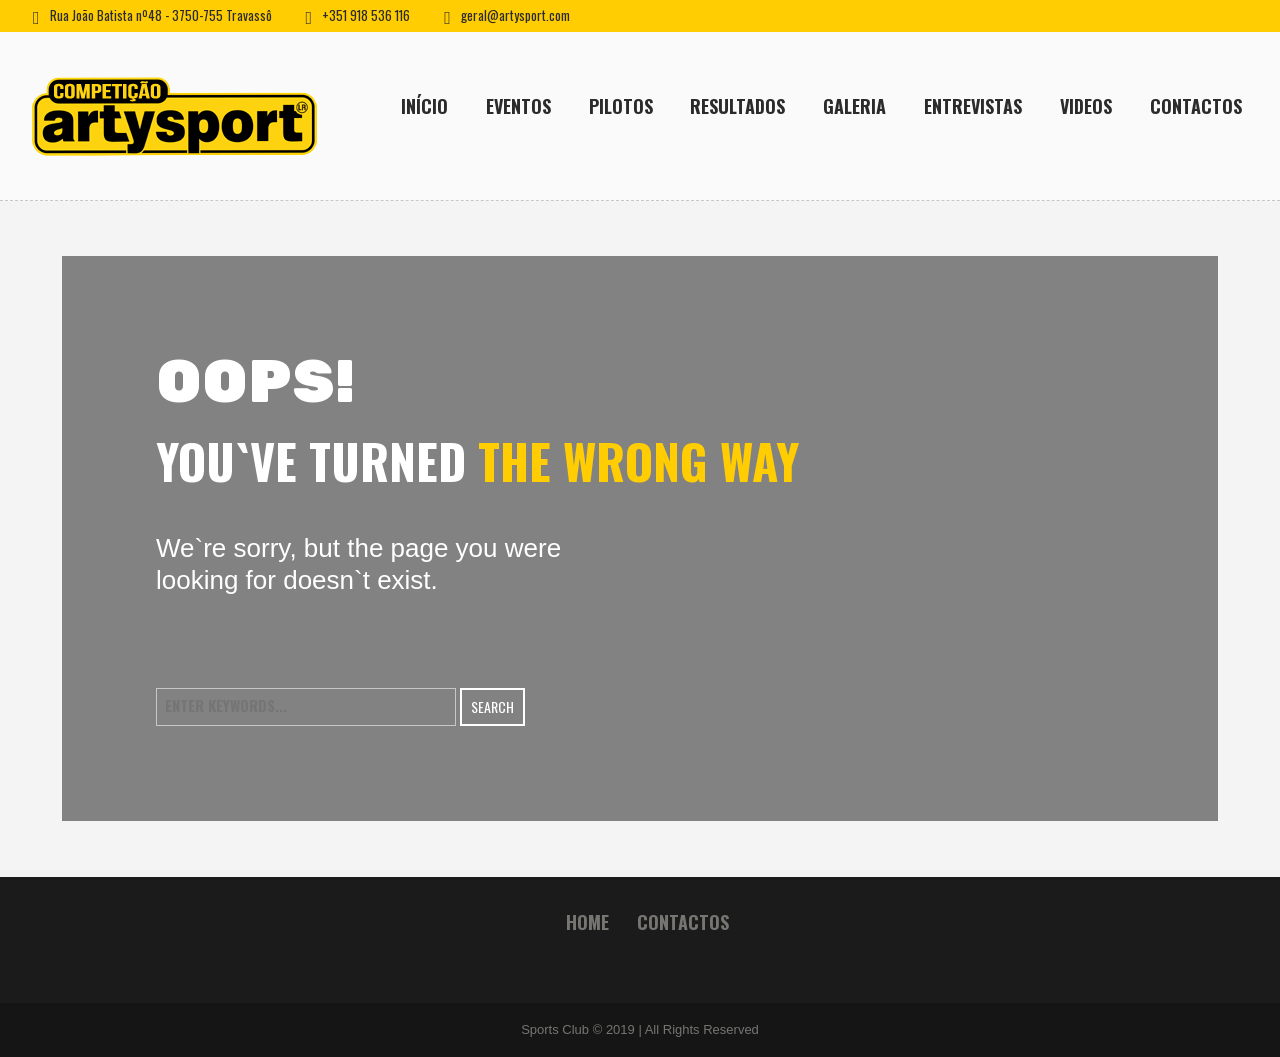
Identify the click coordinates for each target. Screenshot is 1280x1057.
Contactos (683, 922)
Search (492, 706)
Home (587, 922)
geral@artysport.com (515, 15)
